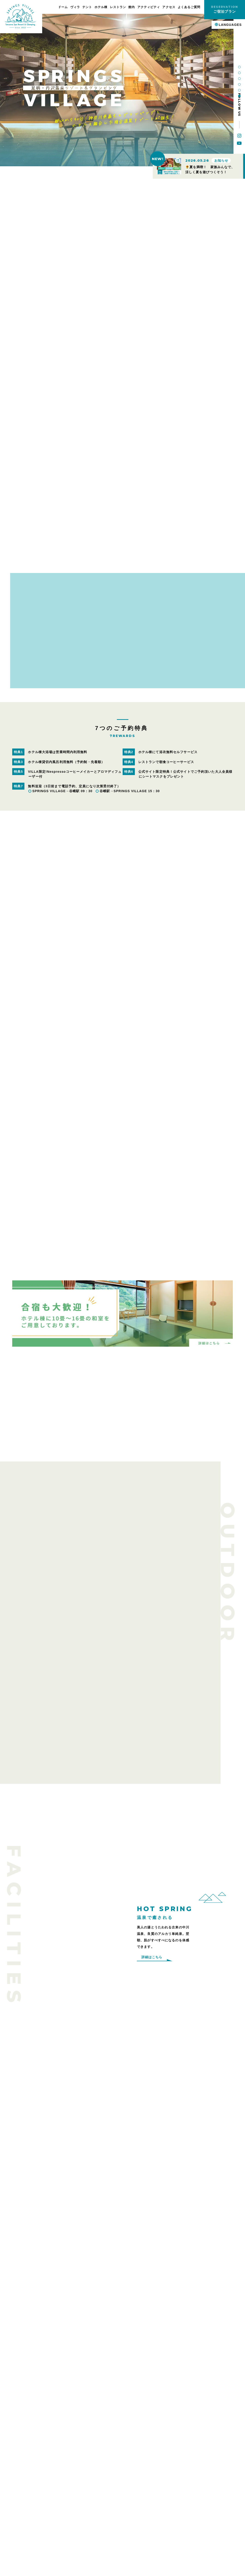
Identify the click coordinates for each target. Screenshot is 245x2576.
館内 (131, 7)
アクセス (168, 7)
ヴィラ (75, 7)
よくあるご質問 (189, 7)
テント (87, 7)
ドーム (63, 7)
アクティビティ (148, 7)
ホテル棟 (100, 7)
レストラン (118, 7)
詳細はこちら (152, 1957)
